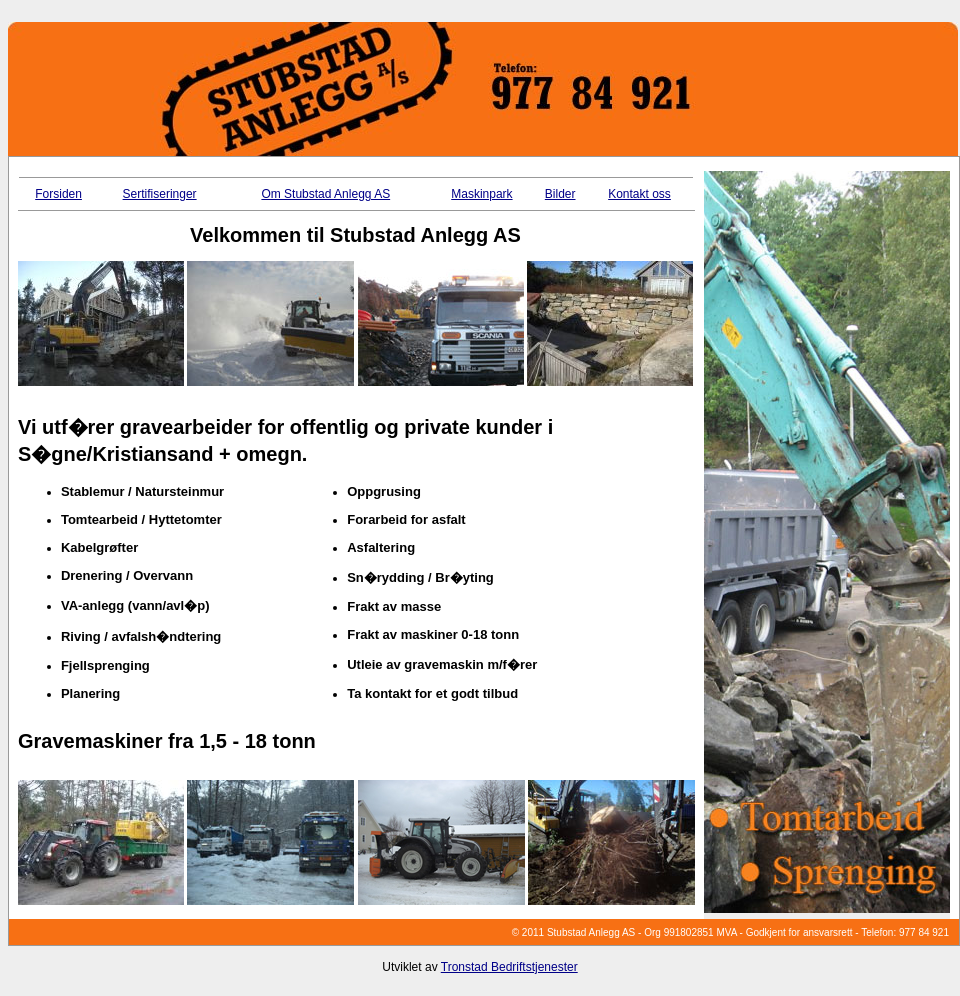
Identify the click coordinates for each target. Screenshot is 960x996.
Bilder (560, 194)
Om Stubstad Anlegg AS (325, 194)
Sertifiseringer (160, 194)
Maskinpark (481, 194)
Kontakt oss (639, 194)
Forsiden (58, 194)
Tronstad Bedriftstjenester (509, 967)
